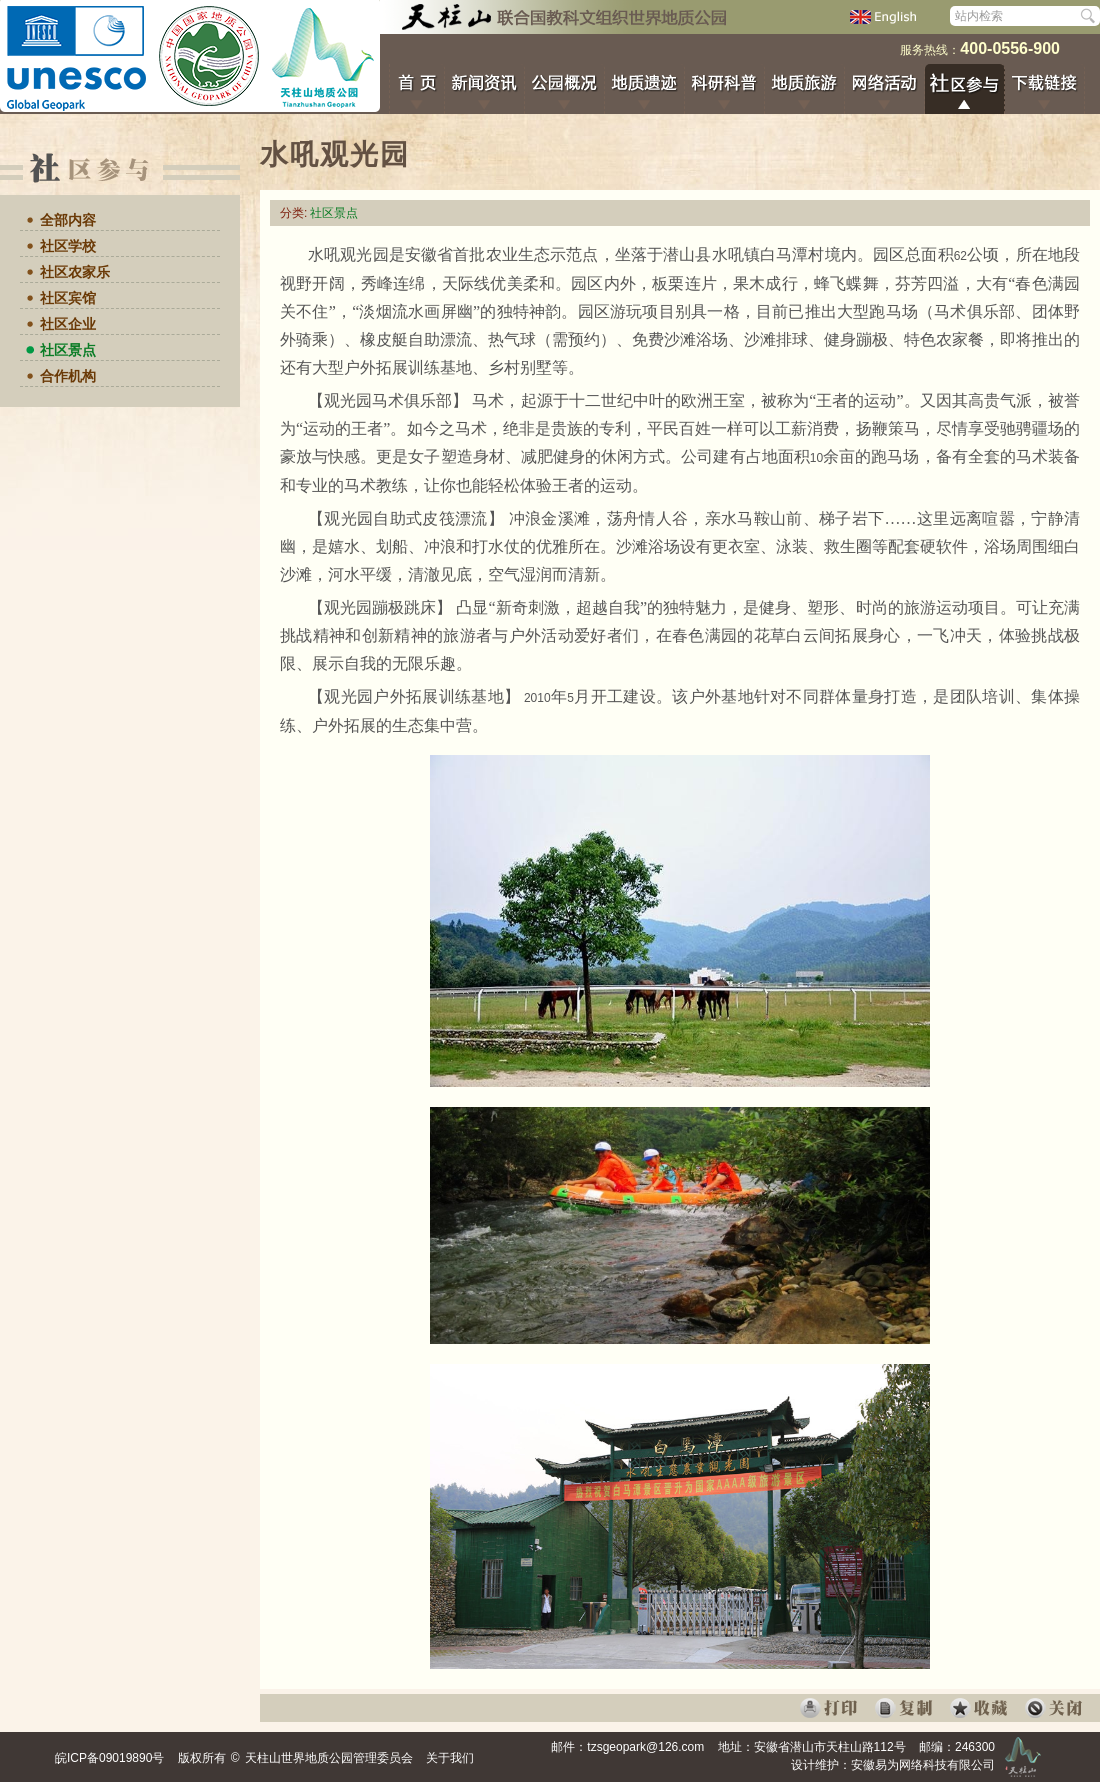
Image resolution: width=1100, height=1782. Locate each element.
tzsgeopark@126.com (645, 1747)
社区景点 (68, 350)
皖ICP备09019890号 (109, 1758)
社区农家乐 (75, 272)
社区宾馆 (68, 298)
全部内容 (68, 220)
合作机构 (68, 376)
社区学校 (68, 246)
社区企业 (68, 324)
